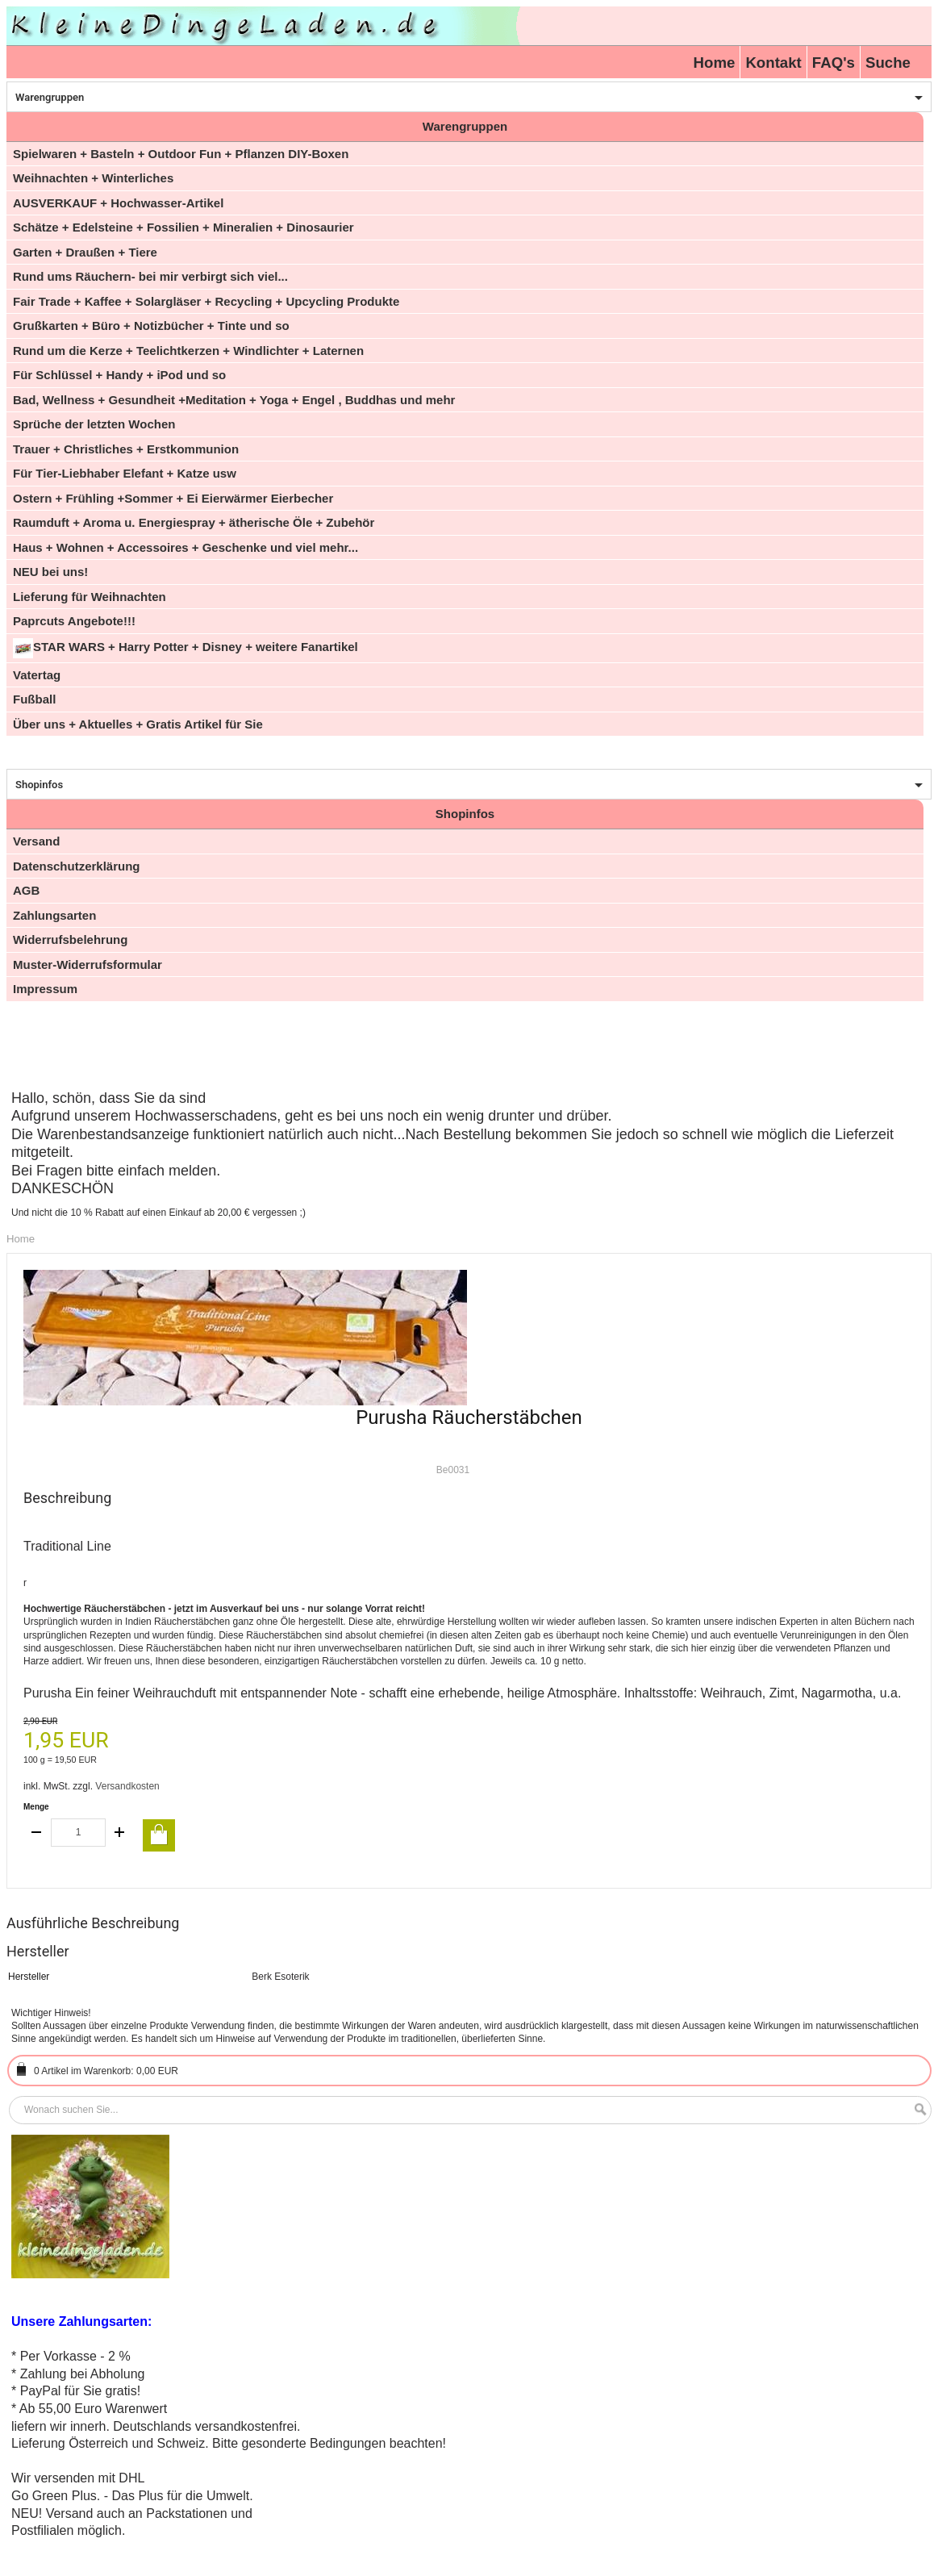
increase (119, 1832)
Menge (36, 1806)
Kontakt (773, 62)
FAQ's (833, 62)
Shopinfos (39, 785)
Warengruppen (49, 97)
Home (715, 62)
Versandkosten (127, 1786)
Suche (888, 62)
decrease (37, 1832)
